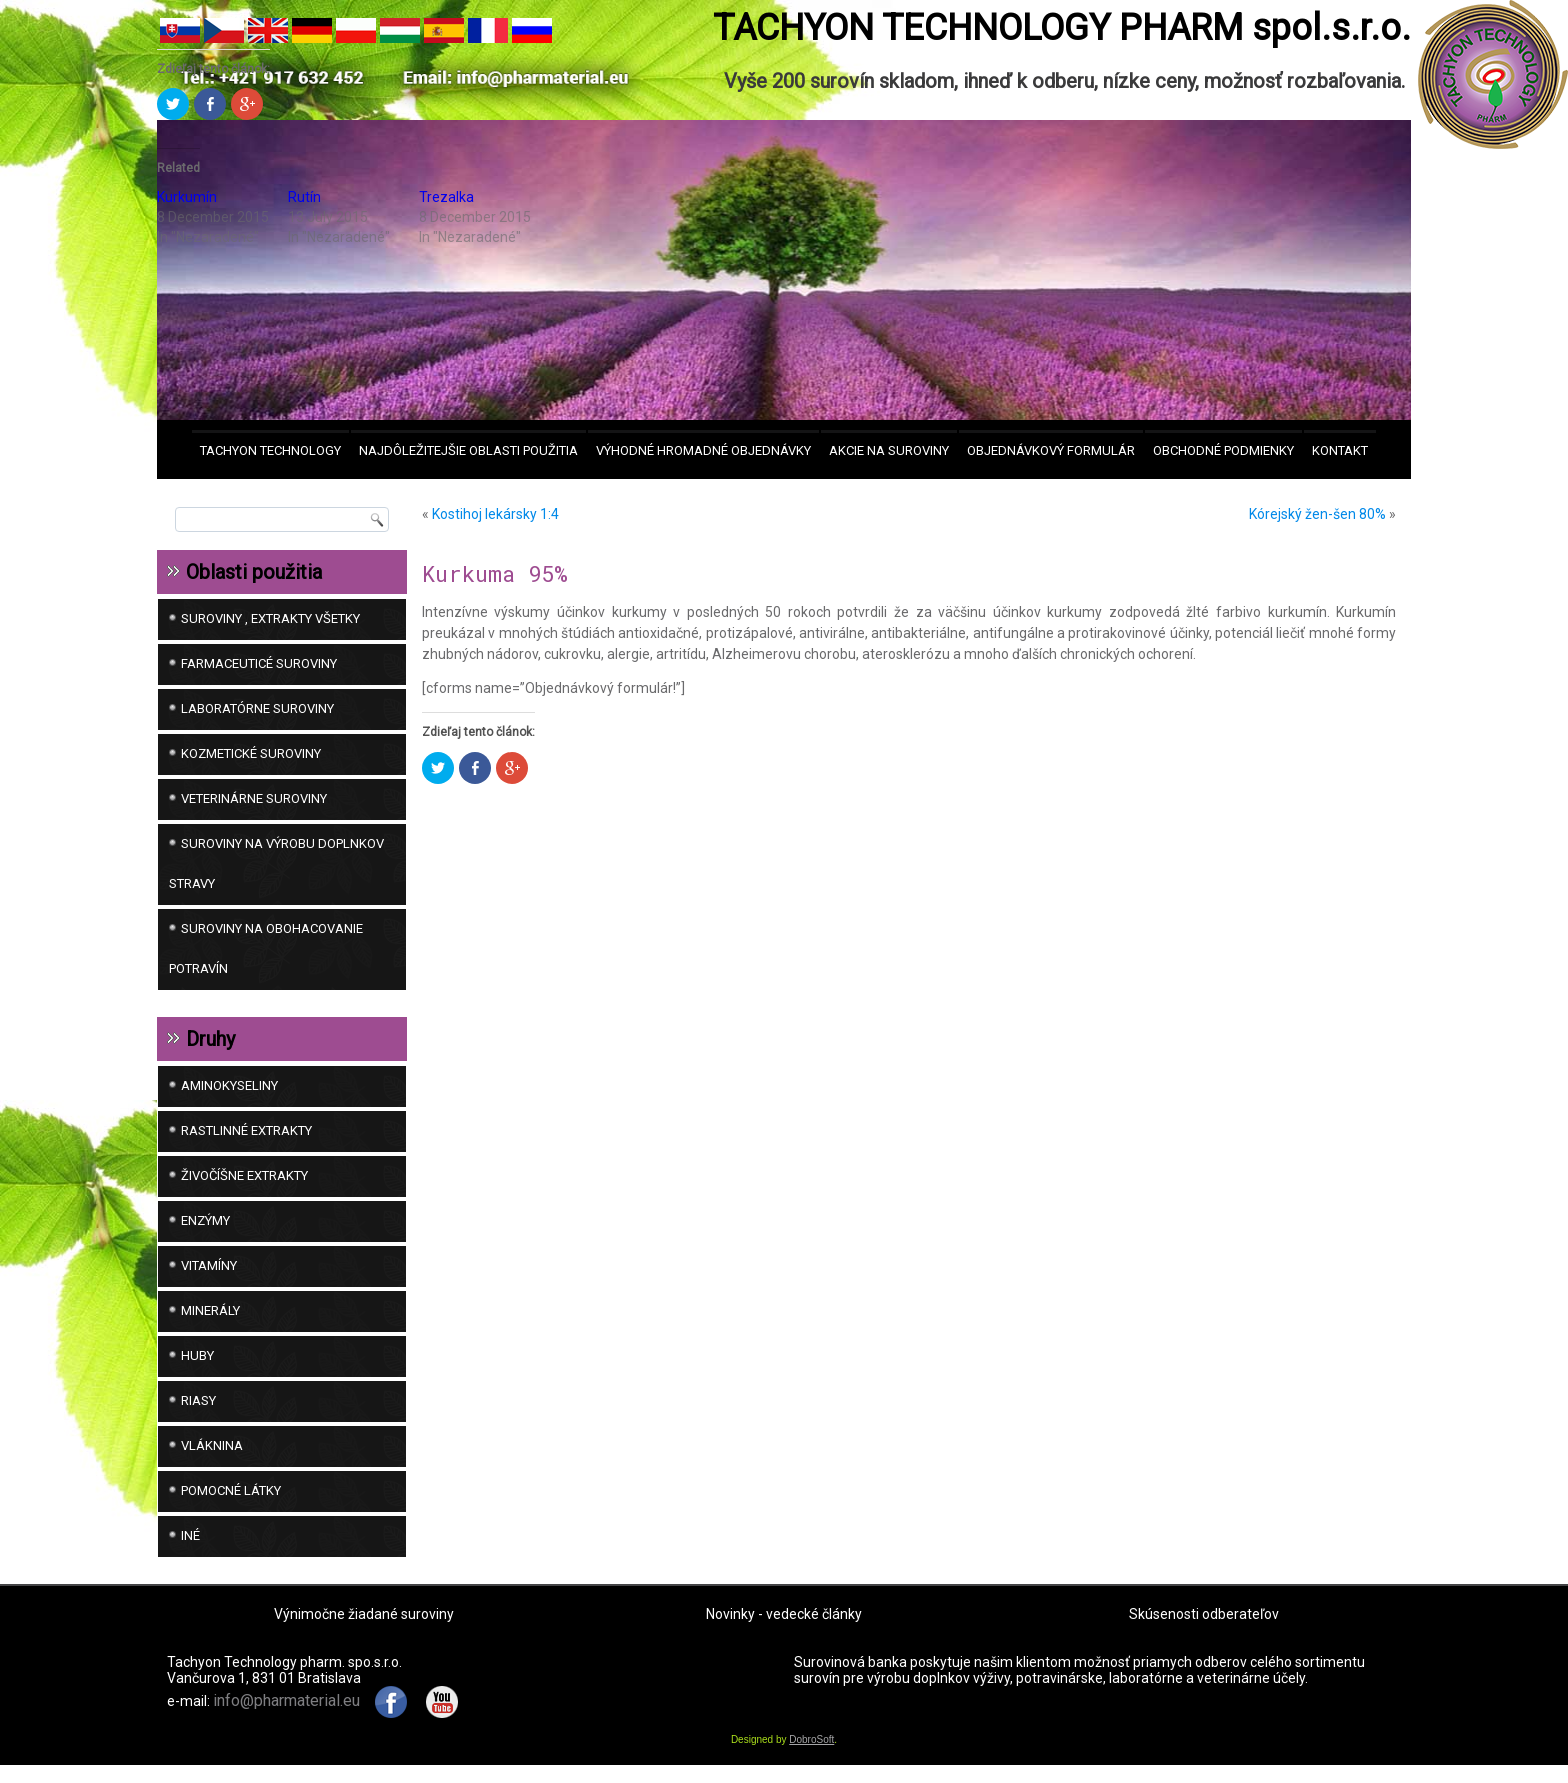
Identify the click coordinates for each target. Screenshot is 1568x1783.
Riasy (198, 1400)
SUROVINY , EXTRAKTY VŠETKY (270, 618)
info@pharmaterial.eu (286, 1718)
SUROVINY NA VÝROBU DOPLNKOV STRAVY (276, 863)
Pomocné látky (231, 1490)
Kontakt (1340, 450)
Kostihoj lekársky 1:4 (495, 514)
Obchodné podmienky (1223, 450)
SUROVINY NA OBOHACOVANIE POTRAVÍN (266, 948)
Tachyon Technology (270, 450)
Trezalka (446, 197)
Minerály (210, 1310)
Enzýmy (205, 1220)
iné (190, 1535)
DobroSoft (811, 1757)
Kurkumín (187, 197)
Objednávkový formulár (1051, 450)
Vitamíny (209, 1265)
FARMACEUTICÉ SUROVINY (259, 663)
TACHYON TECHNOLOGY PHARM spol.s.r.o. (1062, 28)
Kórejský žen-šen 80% (1317, 514)
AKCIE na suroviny (889, 450)
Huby (197, 1355)
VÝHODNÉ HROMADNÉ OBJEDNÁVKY (703, 450)
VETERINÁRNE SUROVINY (254, 798)
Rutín (304, 197)
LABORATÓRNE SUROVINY (257, 708)
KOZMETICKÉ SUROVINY (251, 753)
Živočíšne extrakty (244, 1175)
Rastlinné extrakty (246, 1130)
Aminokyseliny (229, 1085)
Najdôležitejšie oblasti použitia (468, 450)
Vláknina (212, 1445)
